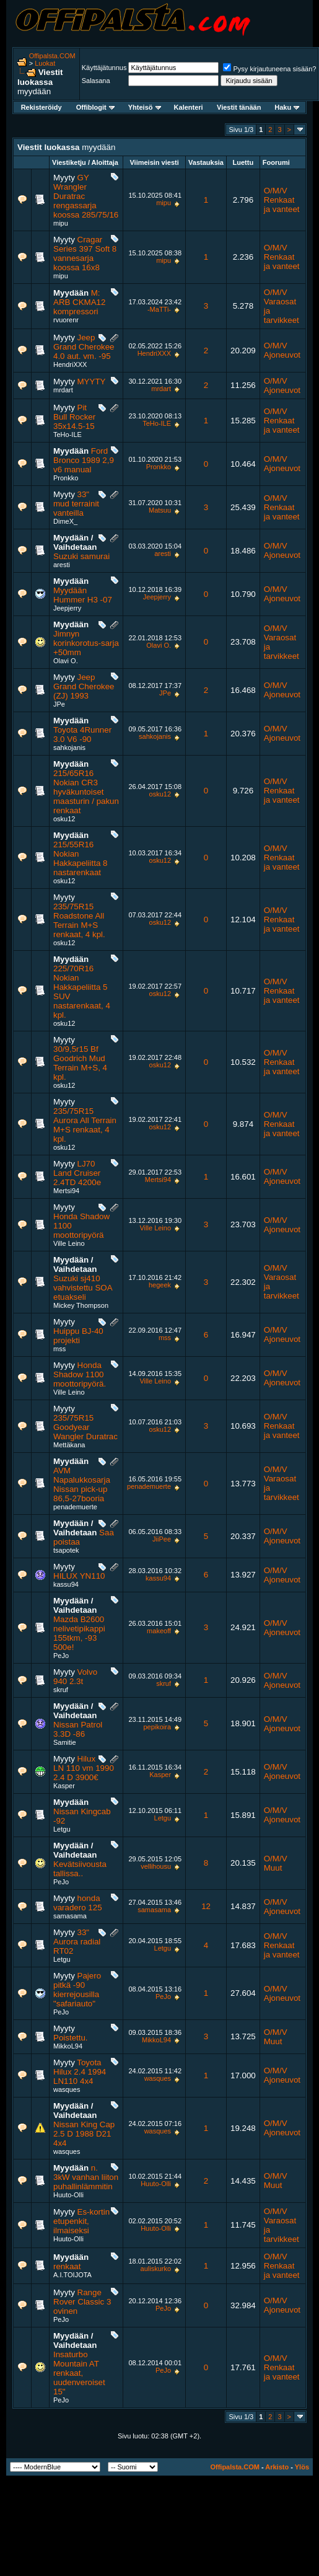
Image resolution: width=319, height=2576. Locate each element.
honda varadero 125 (77, 1903)
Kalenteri (188, 107)
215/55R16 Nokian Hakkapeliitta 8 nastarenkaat (80, 858)
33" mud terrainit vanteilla (76, 504)
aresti (61, 564)
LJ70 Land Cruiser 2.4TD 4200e (77, 1173)
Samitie (64, 1742)
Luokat (45, 63)
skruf (60, 1689)
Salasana (96, 80)
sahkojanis (69, 747)
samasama (70, 1916)
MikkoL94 (67, 2046)
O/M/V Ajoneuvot (282, 350)
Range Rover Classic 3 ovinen (82, 2302)
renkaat (67, 2266)
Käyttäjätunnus (104, 67)
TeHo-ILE (67, 434)
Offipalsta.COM (52, 56)
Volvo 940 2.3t (75, 1676)
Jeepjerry (67, 608)
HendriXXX (70, 364)
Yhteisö (144, 107)
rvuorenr (66, 320)
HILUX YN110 (79, 1576)
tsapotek (66, 1550)
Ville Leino (69, 1243)
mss (59, 1348)
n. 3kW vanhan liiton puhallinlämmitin (85, 2177)
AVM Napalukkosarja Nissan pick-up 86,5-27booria (81, 1484)
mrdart (63, 390)
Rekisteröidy (41, 107)
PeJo (61, 1655)
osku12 (64, 819)
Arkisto (277, 2467)
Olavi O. (65, 660)
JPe (59, 704)
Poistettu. (70, 2037)
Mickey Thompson (80, 1305)
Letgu (62, 1829)
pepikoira (157, 1727)
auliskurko (156, 2268)
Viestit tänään (239, 107)
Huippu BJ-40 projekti (78, 1335)
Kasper (64, 1785)
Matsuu (160, 510)
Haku (286, 107)
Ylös (302, 2467)
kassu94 (66, 1584)
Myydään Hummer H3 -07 (82, 595)
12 (206, 1906)
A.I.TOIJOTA (72, 2274)
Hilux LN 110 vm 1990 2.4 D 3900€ (83, 1768)
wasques (66, 2089)
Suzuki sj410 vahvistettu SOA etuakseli (82, 1288)
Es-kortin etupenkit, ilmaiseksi (81, 2221)
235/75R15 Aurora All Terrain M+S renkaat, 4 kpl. (84, 1125)
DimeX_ (65, 521)
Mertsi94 (66, 1190)
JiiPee (161, 1539)
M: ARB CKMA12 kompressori (79, 302)
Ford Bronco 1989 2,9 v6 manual (83, 460)
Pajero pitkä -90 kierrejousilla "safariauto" (77, 1989)
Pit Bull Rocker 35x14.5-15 (74, 417)
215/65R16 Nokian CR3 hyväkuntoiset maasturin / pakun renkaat (86, 792)
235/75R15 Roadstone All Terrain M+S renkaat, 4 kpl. (79, 920)
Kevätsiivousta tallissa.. (80, 1868)
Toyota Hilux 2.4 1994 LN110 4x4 (79, 2072)
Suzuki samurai (81, 556)
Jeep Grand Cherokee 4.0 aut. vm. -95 (84, 347)
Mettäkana (69, 1445)
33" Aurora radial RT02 (76, 1942)
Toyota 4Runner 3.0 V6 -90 (82, 734)
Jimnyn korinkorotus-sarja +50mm (86, 643)
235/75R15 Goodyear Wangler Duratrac (85, 1427)
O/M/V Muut (275, 1863)
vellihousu (156, 1866)
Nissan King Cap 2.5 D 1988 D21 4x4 (84, 2134)
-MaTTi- (159, 309)
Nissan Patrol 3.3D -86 (77, 1729)
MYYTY (91, 381)
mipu (60, 223)
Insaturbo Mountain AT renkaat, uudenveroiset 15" (79, 2373)
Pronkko (65, 478)
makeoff (159, 1630)
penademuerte (75, 1507)
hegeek (160, 1285)
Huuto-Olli (68, 2195)
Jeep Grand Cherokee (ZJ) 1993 (84, 686)
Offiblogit (95, 107)
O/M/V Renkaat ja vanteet (282, 200)
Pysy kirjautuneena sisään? (269, 69)
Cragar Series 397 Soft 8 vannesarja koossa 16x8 (84, 253)
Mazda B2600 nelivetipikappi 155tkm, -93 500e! (79, 1633)
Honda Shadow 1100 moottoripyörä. (79, 1374)
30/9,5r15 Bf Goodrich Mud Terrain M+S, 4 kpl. (80, 1063)
